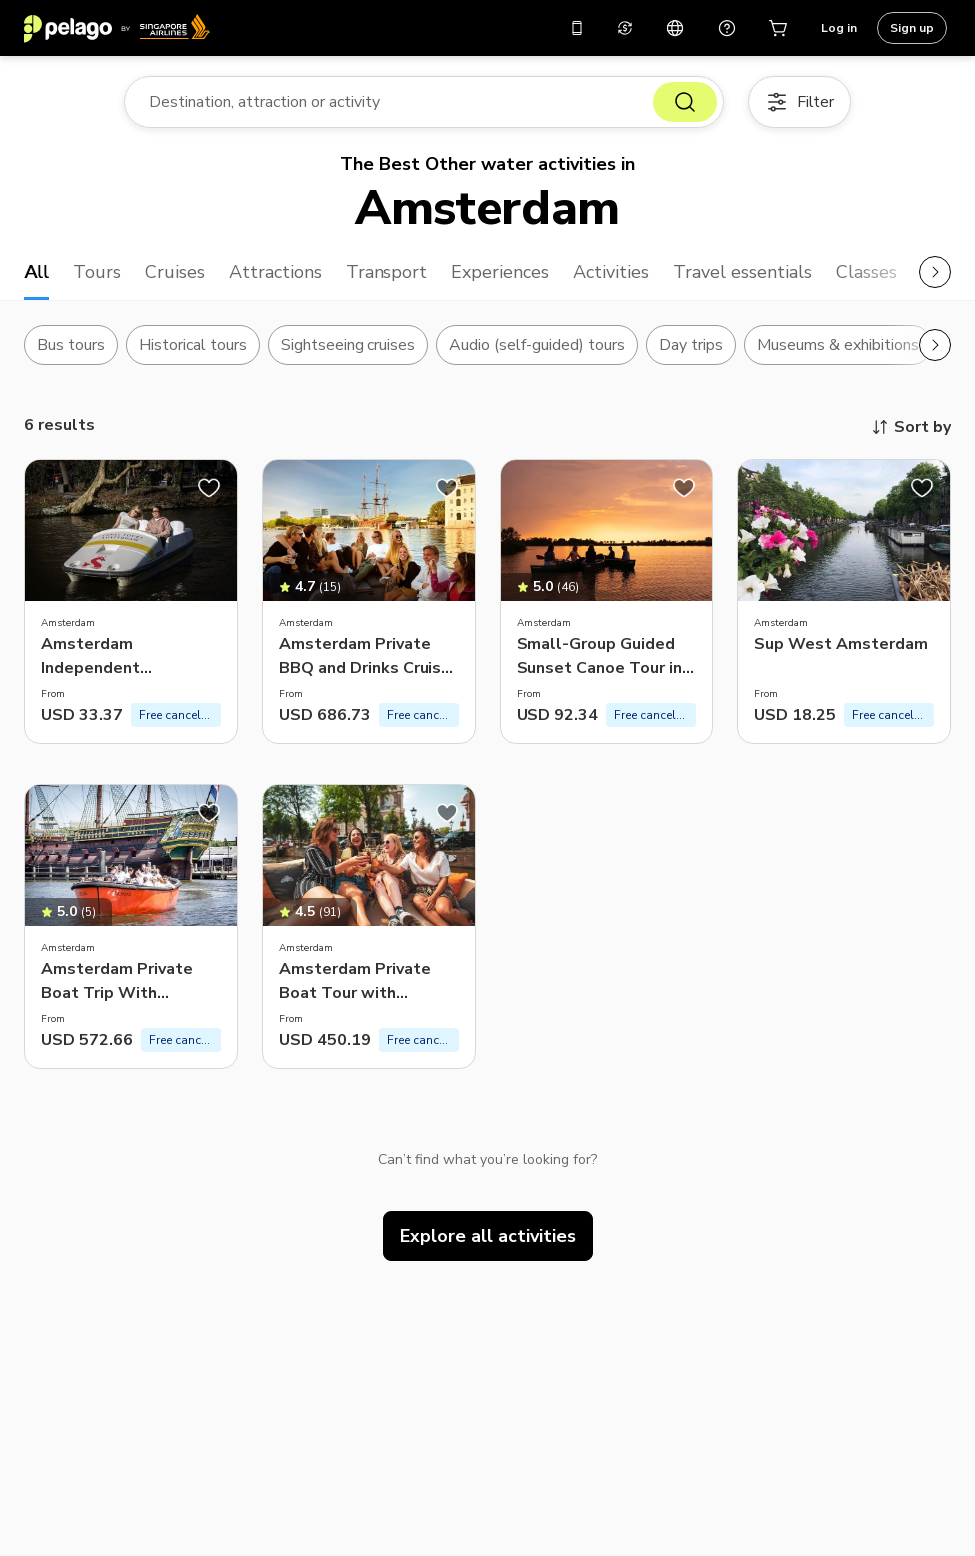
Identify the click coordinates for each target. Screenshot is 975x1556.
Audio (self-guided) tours (537, 345)
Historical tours (193, 345)
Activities (611, 272)
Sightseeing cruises (348, 345)
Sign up (912, 28)
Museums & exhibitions (838, 345)
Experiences (500, 272)
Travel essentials (742, 272)
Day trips (691, 345)
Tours (97, 272)
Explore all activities (488, 1236)
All (36, 272)
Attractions (275, 272)
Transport (387, 272)
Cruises (175, 272)
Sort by (910, 427)
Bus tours (71, 345)
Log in (839, 28)
